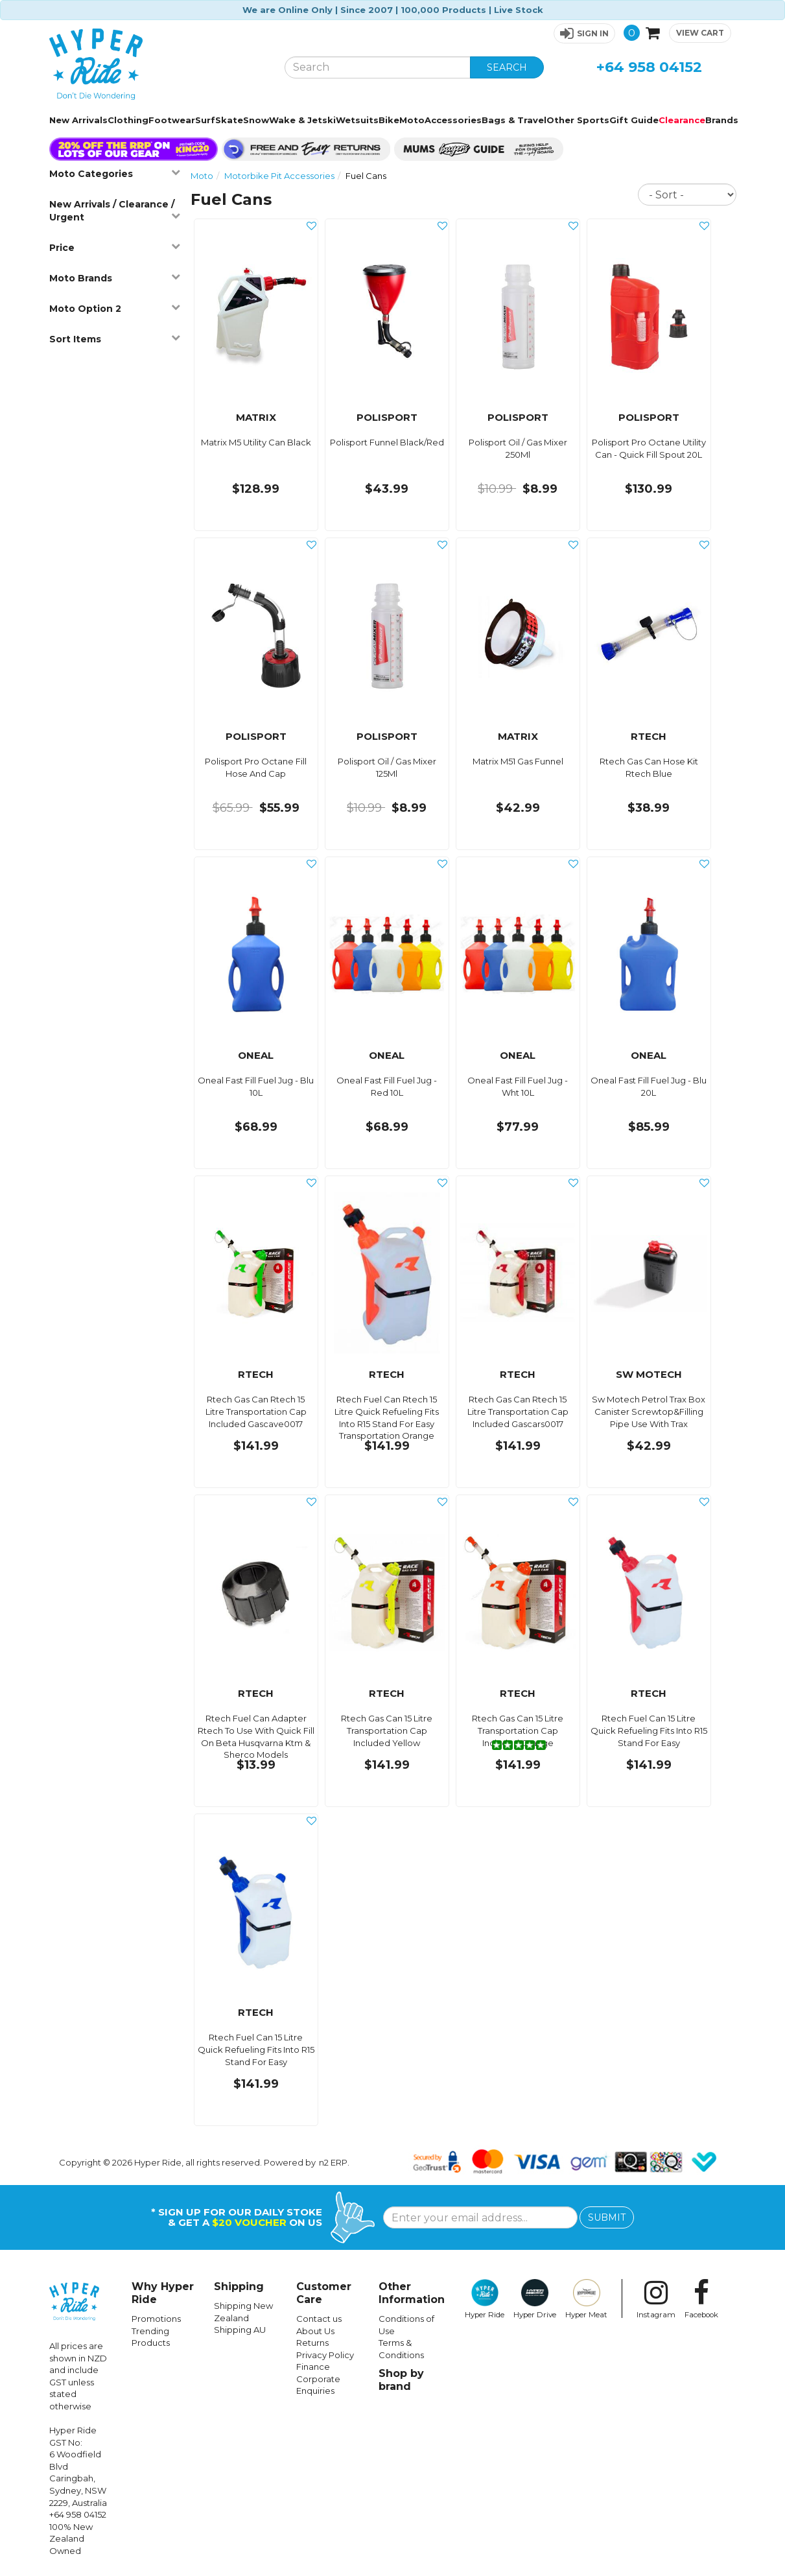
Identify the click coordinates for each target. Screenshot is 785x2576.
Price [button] (114, 247)
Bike (389, 120)
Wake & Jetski (302, 120)
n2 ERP (333, 2162)
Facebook (701, 2299)
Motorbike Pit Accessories (279, 176)
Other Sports (577, 120)
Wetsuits (357, 120)
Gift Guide (634, 120)
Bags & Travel (514, 120)
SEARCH (507, 67)
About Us (315, 2331)
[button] (584, 33)
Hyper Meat (586, 2299)
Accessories (453, 120)
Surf (205, 120)
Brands (721, 120)
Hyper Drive (534, 2299)
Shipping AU (240, 2329)
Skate (229, 120)
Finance (313, 2366)
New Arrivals (78, 120)
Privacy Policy (325, 2355)
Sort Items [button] (114, 339)
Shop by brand (401, 2380)
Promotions (156, 2318)
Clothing (128, 120)
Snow (256, 120)
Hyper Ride (484, 2299)
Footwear (171, 120)
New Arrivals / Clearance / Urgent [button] (114, 210)
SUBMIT (607, 2217)
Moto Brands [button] (114, 278)
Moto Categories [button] (114, 173)
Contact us (319, 2318)
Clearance (682, 120)
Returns (312, 2342)
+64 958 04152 (649, 67)
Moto (412, 120)
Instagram (656, 2299)
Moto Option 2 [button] (114, 308)
